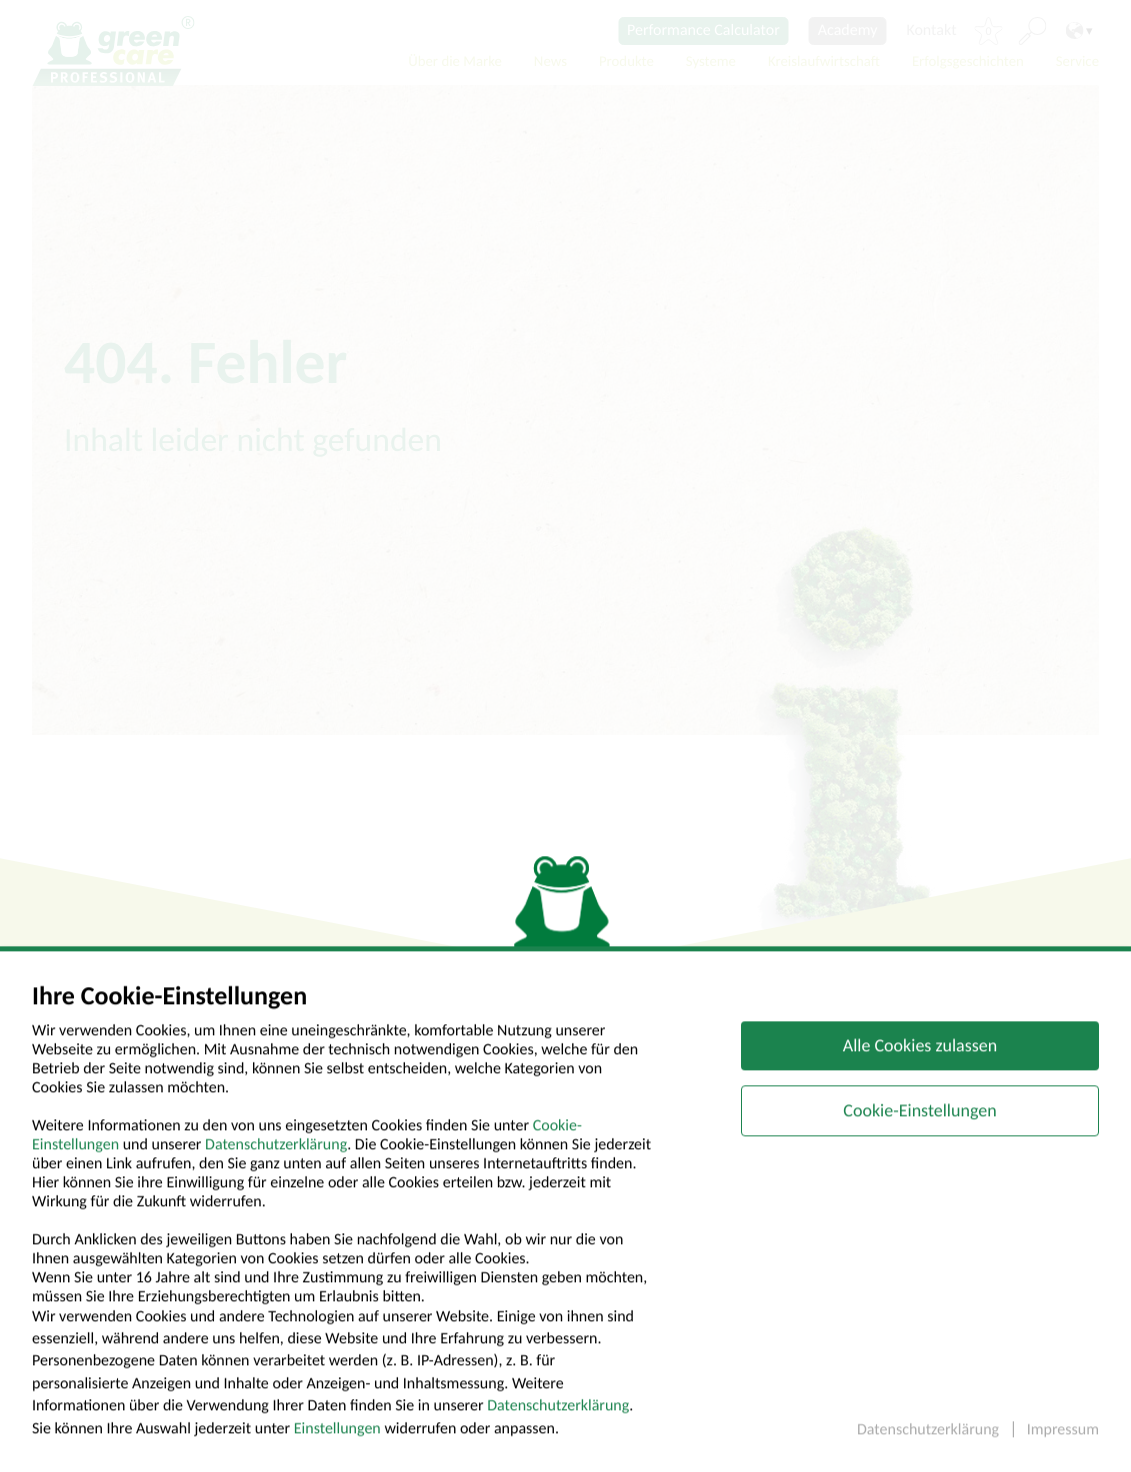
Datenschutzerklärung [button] (930, 1444)
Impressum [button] (1063, 1444)
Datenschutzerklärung (276, 1159)
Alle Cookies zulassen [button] (920, 1060)
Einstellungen (337, 1443)
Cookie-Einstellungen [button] (919, 1125)
